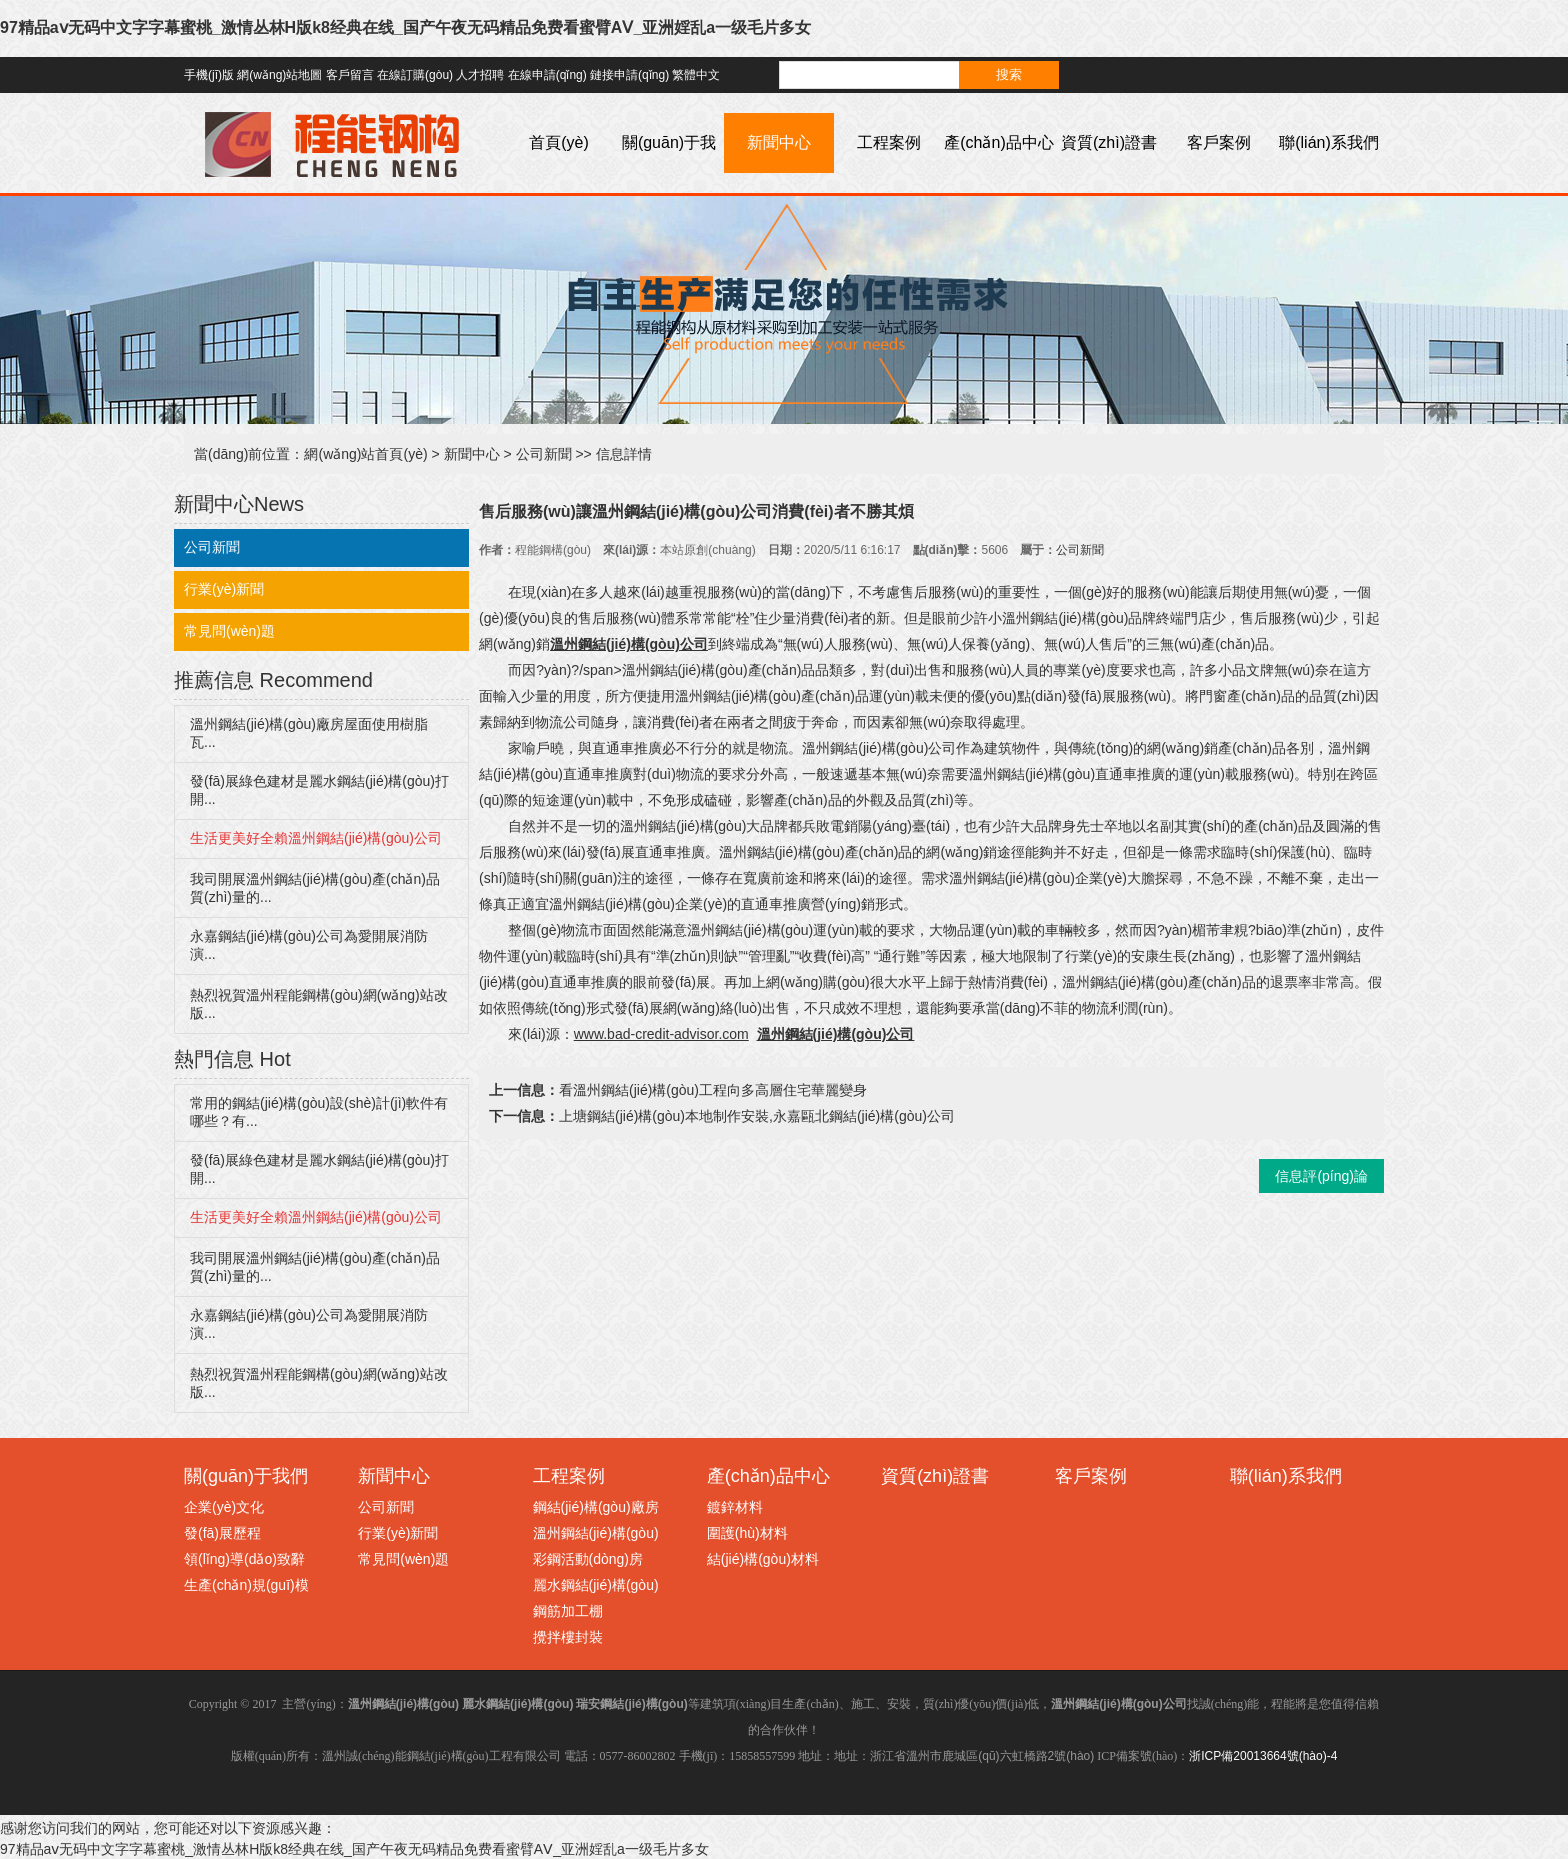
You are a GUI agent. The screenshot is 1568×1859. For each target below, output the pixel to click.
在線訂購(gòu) (415, 75)
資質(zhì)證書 (1109, 142)
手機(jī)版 (209, 75)
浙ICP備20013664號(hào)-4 (1263, 1756)
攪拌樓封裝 (568, 1637)
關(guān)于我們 (669, 172)
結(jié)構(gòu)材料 (763, 1559)
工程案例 (889, 142)
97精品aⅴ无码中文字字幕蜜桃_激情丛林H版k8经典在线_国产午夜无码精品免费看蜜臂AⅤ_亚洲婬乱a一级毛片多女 (405, 27)
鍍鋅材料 (735, 1507)
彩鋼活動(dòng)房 (588, 1559)
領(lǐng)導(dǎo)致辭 (244, 1559)
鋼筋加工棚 (568, 1611)
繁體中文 (696, 75)
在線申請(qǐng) (547, 75)
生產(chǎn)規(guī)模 (246, 1585)
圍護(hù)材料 (747, 1533)
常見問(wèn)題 (229, 631)
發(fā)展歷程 (222, 1533)
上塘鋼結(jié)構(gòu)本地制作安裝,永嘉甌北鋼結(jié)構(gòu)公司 (757, 1116)
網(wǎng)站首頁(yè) (365, 454)
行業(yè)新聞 (224, 589)
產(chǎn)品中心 (998, 142)
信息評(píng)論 (1321, 1176)
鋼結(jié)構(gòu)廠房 (596, 1507)
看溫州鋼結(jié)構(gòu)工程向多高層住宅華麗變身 (713, 1090)
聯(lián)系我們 (1329, 142)
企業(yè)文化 (224, 1507)
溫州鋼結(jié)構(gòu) (596, 1533)
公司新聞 (544, 454)
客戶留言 (350, 75)
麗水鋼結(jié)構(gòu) (596, 1585)
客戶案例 (1219, 142)
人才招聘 (480, 75)
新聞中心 (779, 142)
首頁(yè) (559, 142)
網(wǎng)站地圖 (279, 75)
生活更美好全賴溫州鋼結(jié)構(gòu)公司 (316, 838)
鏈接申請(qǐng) (629, 75)
